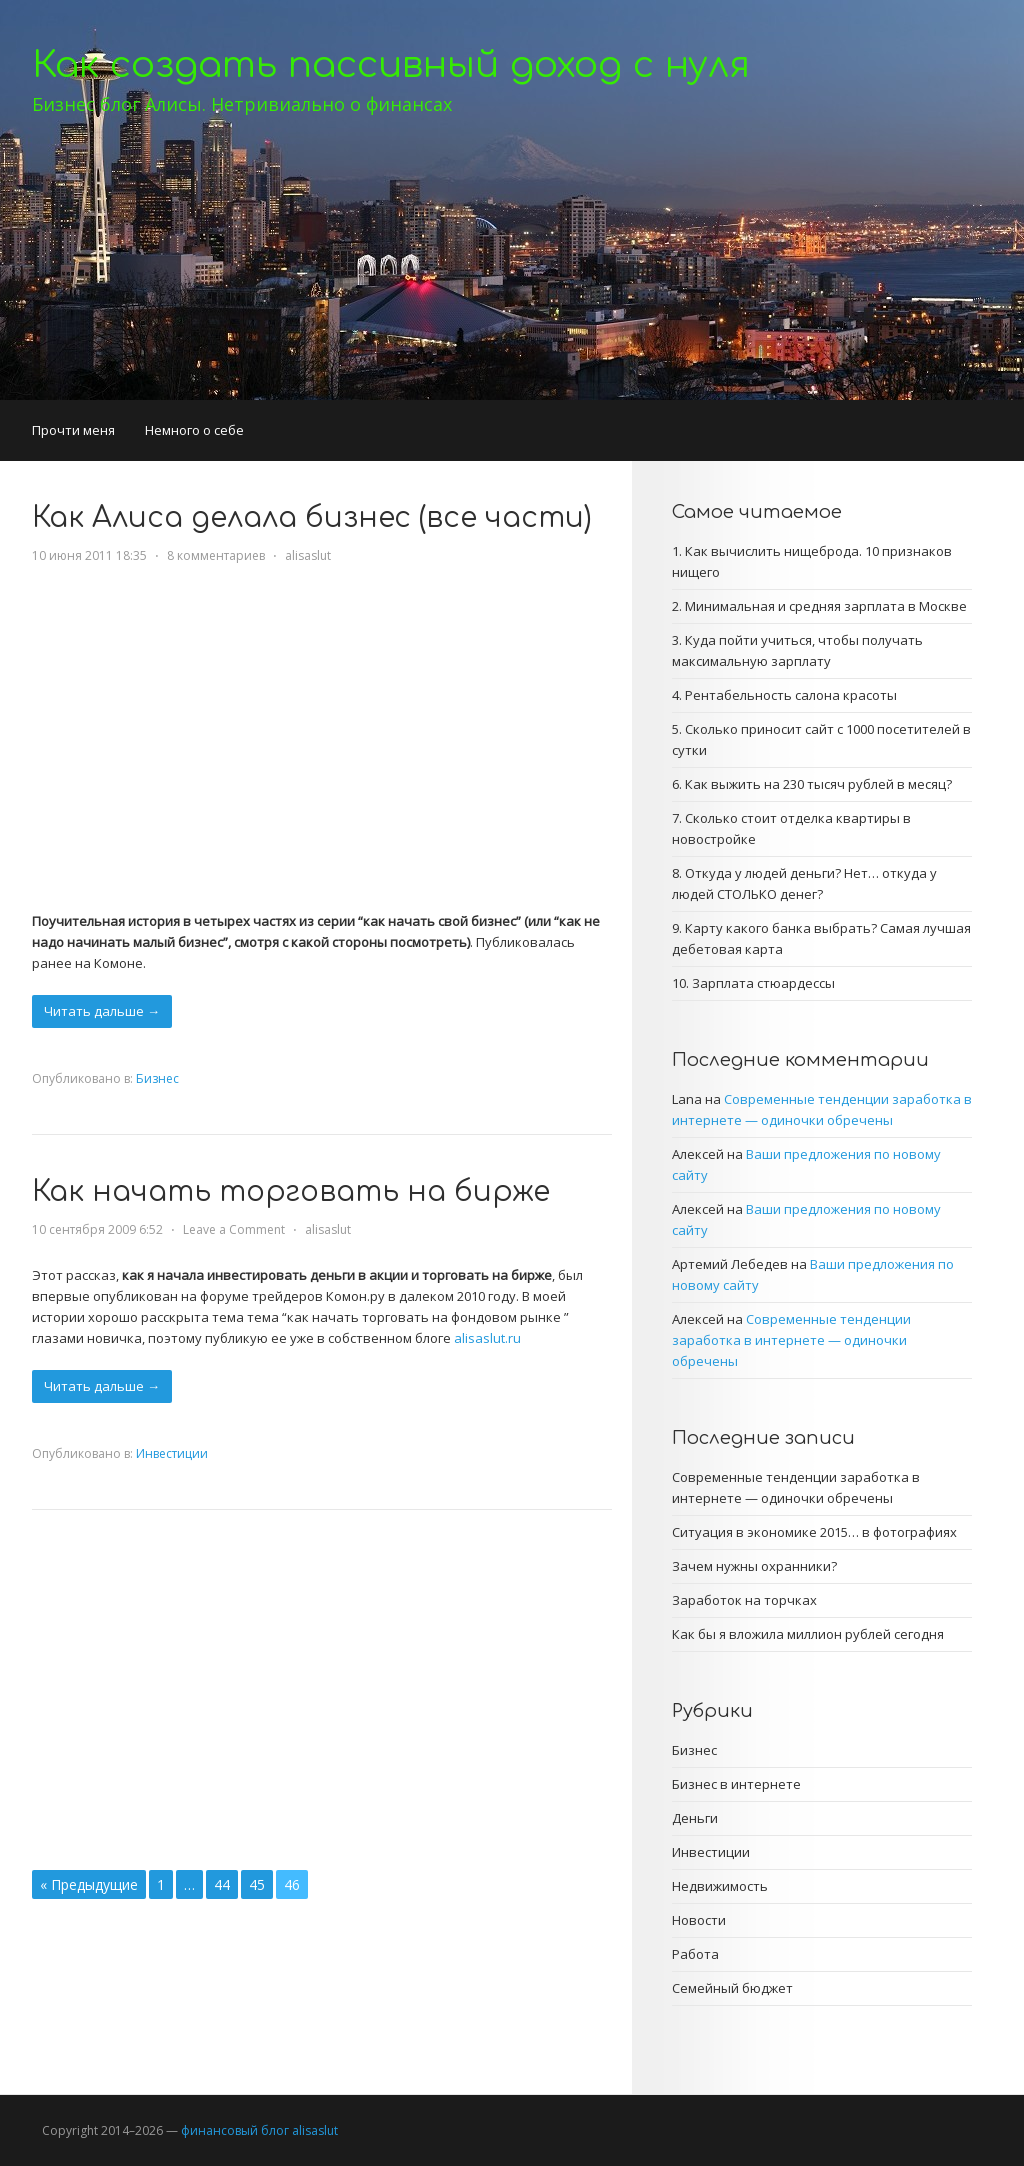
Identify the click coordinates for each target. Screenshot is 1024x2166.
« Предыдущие (89, 1884)
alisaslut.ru (487, 1338)
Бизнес (157, 1078)
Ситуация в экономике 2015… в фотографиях (814, 1532)
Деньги (695, 1818)
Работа (695, 1954)
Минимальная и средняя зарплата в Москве (826, 606)
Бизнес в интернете (736, 1784)
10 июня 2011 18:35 (89, 555)
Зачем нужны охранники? (754, 1566)
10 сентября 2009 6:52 (97, 1229)
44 (222, 1884)
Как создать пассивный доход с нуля (391, 65)
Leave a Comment (234, 1229)
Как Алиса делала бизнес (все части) (312, 518)
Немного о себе (194, 430)
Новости (699, 1920)
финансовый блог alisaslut (259, 2130)
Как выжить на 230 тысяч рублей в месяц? (818, 784)
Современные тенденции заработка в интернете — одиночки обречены (791, 1340)
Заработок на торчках (744, 1600)
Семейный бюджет (732, 1988)
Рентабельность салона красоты (791, 695)
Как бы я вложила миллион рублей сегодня (808, 1634)
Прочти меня (73, 430)
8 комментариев (216, 555)
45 (257, 1884)
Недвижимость (720, 1886)
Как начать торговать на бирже (291, 1192)
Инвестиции (172, 1453)
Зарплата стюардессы (763, 983)
